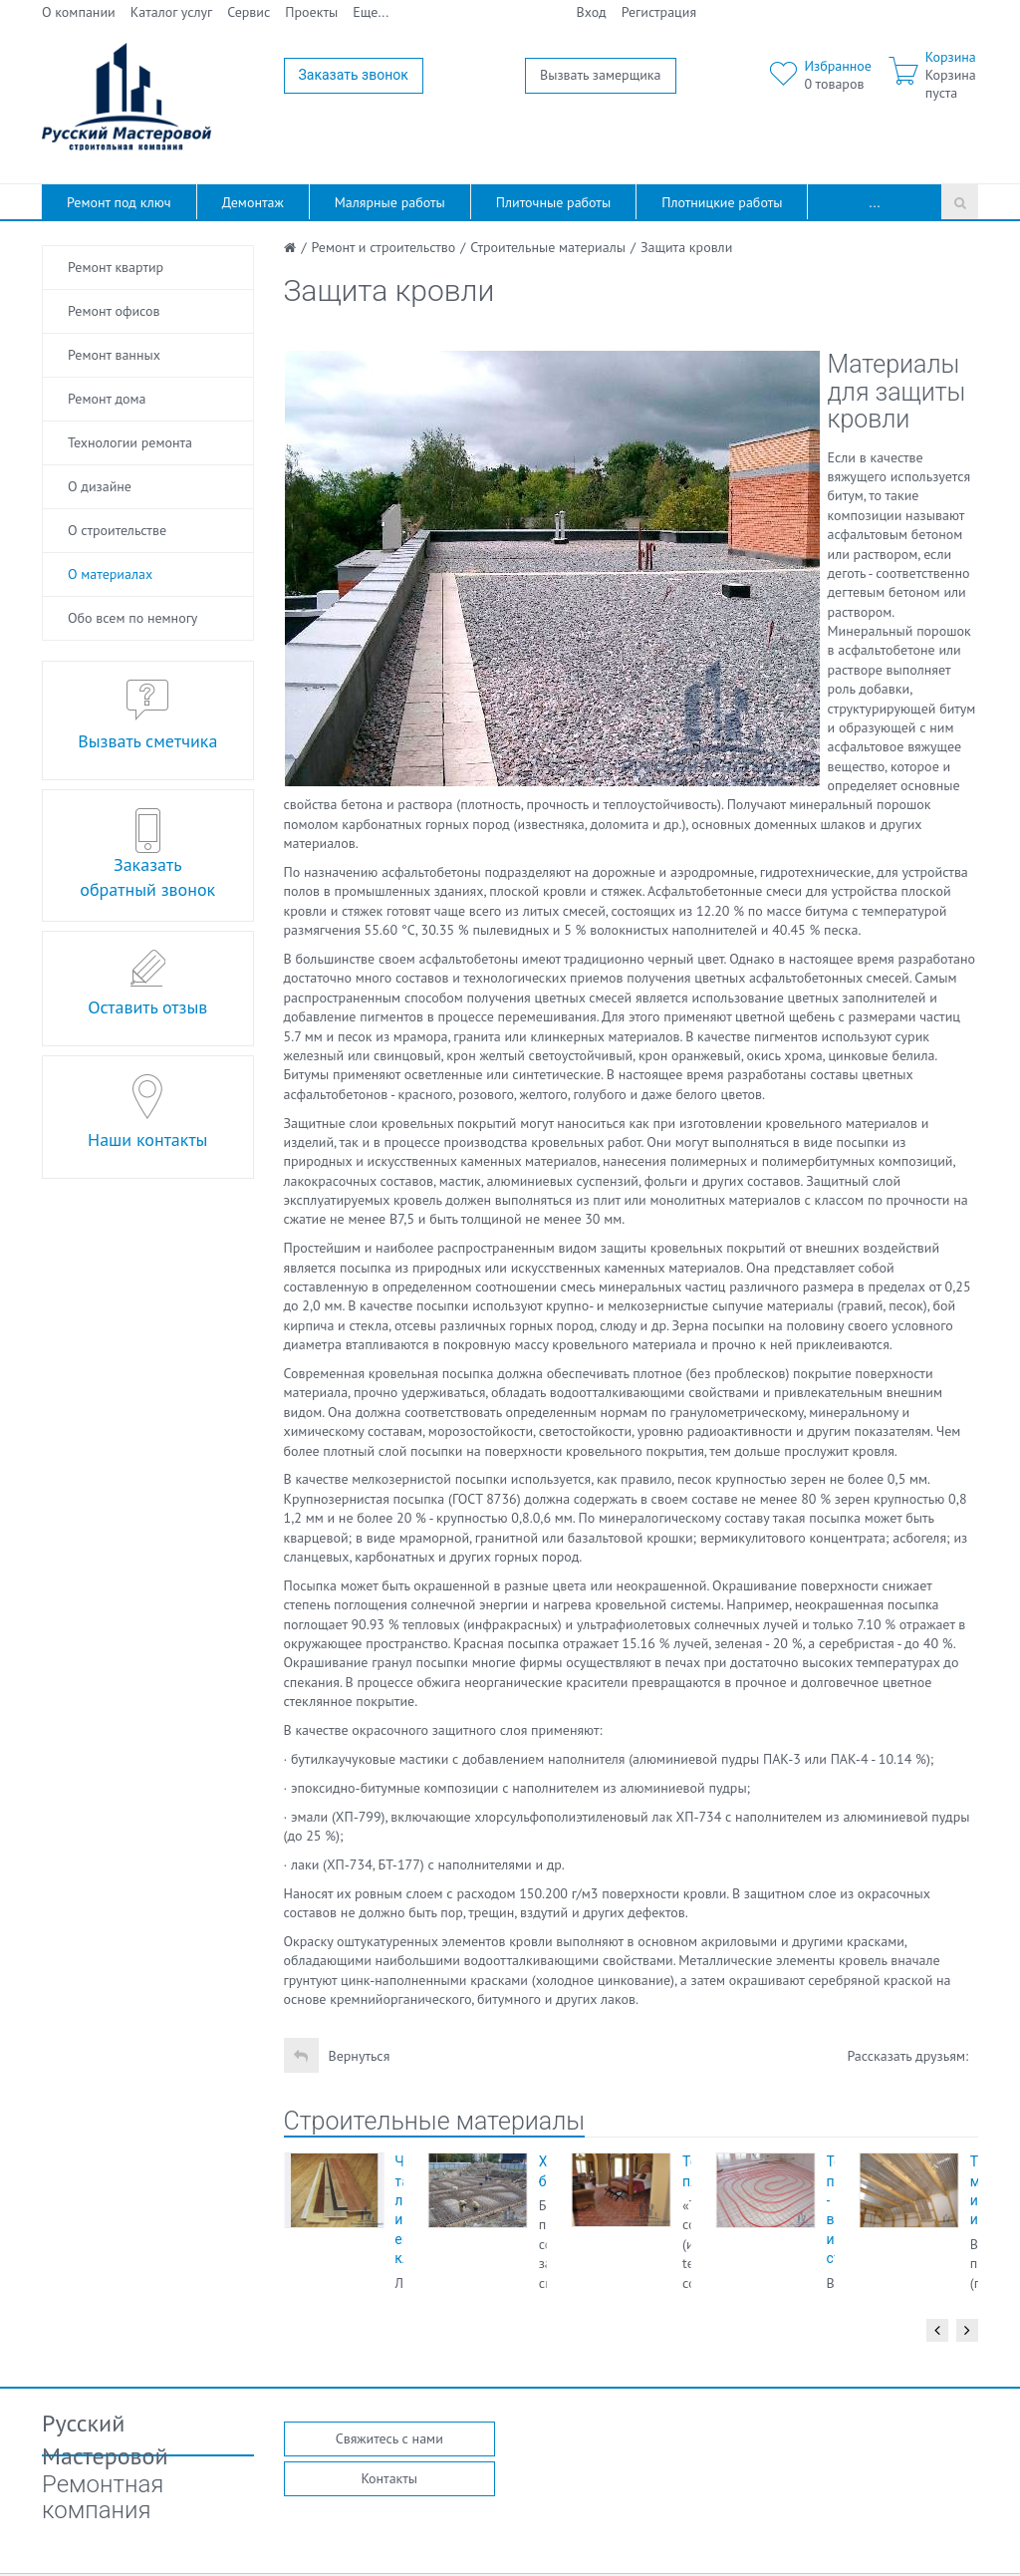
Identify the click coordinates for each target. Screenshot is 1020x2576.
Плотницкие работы (721, 202)
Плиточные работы (553, 202)
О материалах (110, 574)
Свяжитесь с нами (389, 2438)
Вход (592, 12)
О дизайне (99, 486)
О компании (79, 12)
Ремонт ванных (114, 355)
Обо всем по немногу (132, 618)
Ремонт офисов (114, 311)
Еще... (370, 12)
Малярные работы (390, 202)
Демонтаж (253, 202)
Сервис (248, 12)
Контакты (389, 2478)
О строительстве (117, 530)
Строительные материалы (435, 2121)
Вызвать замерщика (600, 75)
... (875, 202)
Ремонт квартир (115, 267)
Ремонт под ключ (119, 202)
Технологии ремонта (130, 442)
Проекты (311, 12)
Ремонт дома (106, 399)
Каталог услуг (171, 12)
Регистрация (659, 12)
